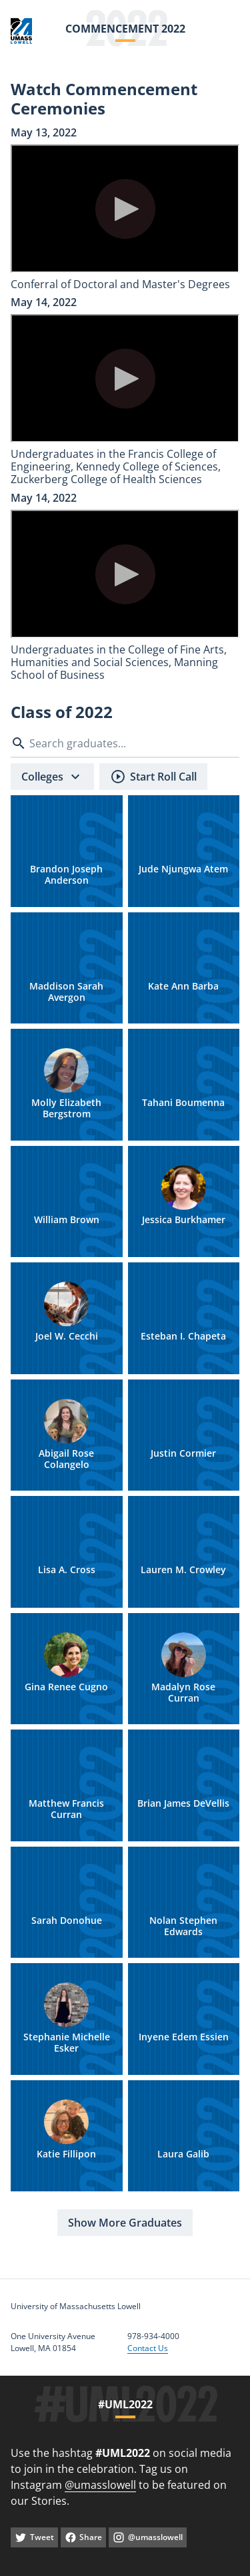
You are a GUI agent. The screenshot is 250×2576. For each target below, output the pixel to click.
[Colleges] (52, 776)
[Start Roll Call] (153, 776)
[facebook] (84, 2537)
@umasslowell (100, 2485)
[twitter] (34, 2537)
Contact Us (147, 2348)
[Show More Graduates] (125, 2222)
